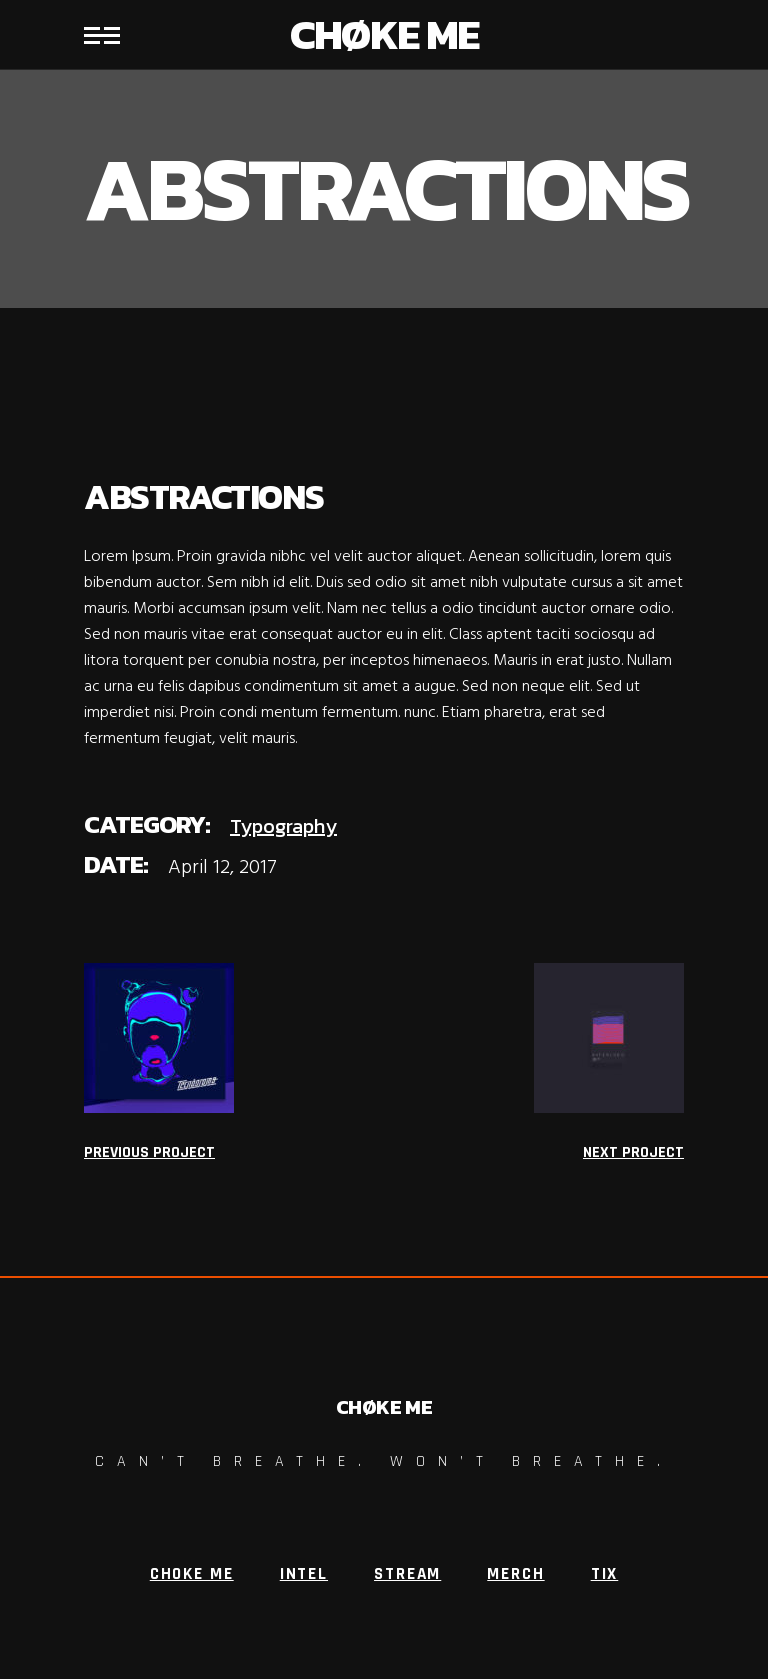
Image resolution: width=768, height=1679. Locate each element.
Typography (283, 826)
